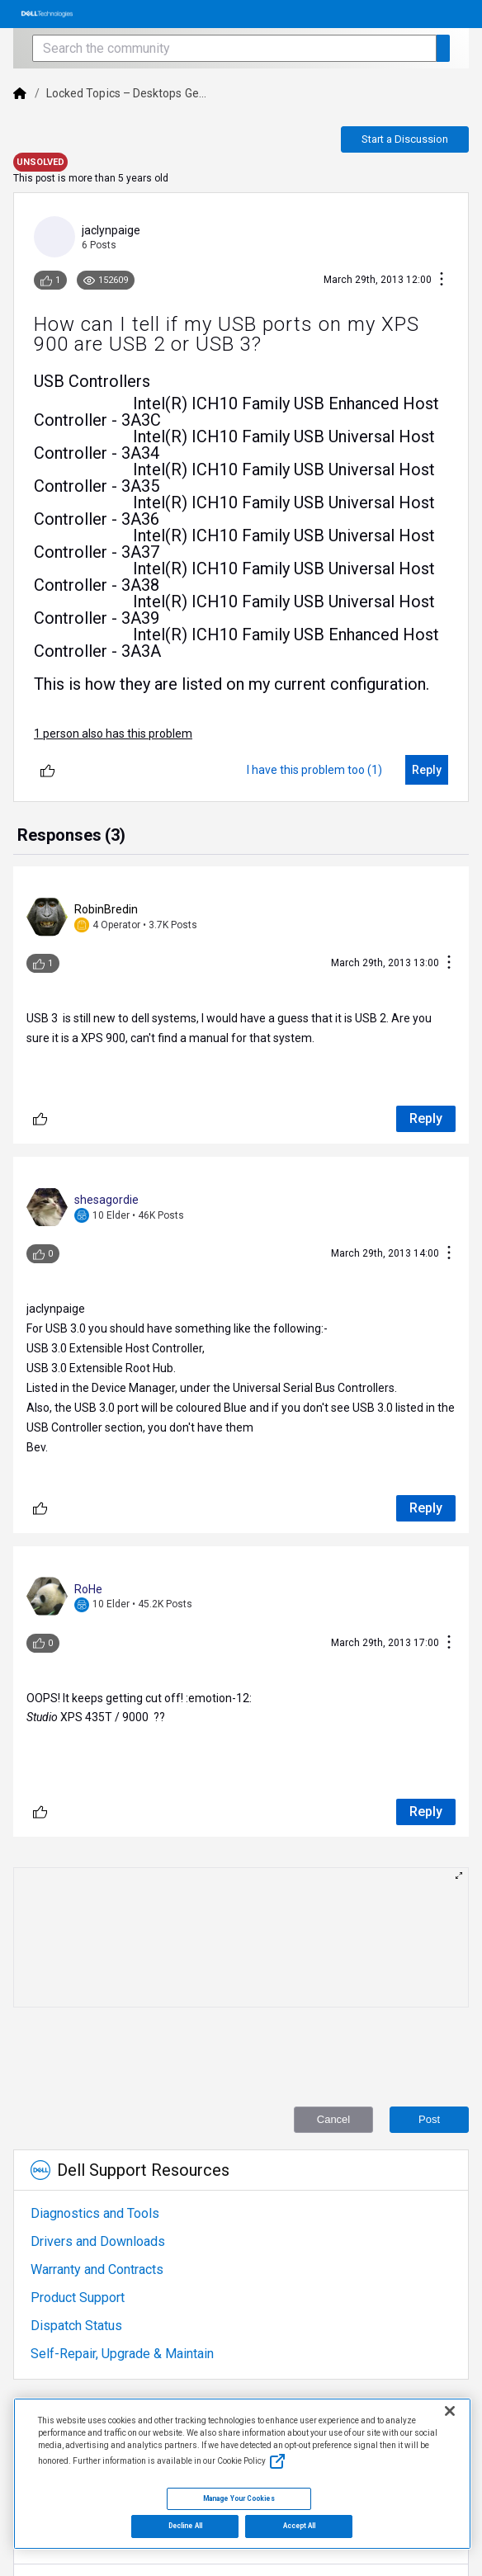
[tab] (71, 837)
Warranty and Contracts (97, 2269)
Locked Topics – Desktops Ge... (126, 93)
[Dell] (19, 93)
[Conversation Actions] (441, 280)
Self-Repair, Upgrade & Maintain (122, 2353)
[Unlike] (47, 770)
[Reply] (426, 770)
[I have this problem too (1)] (314, 770)
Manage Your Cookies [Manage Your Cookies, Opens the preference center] (239, 2498)
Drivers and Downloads (98, 2241)
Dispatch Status (76, 2325)
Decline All (185, 2526)
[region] (242, 2474)
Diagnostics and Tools (95, 2213)
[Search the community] (234, 48)
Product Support (78, 2297)
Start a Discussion (405, 139)
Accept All (299, 2526)
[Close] (450, 2411)
